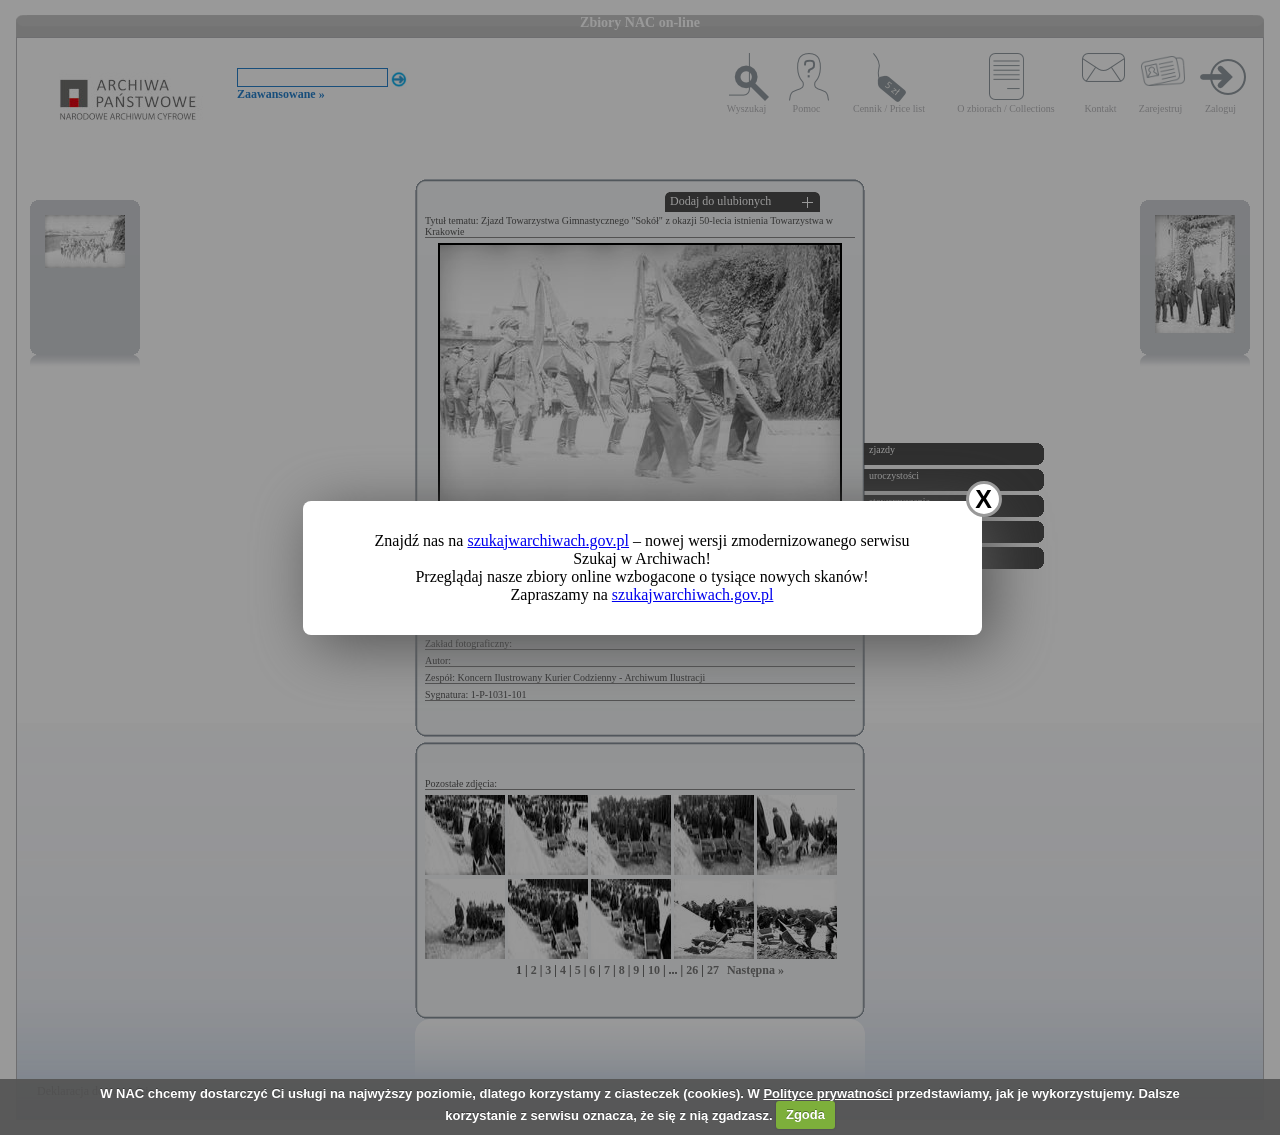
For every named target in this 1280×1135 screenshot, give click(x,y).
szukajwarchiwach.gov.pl (548, 540)
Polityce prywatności (827, 1093)
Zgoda (805, 1114)
